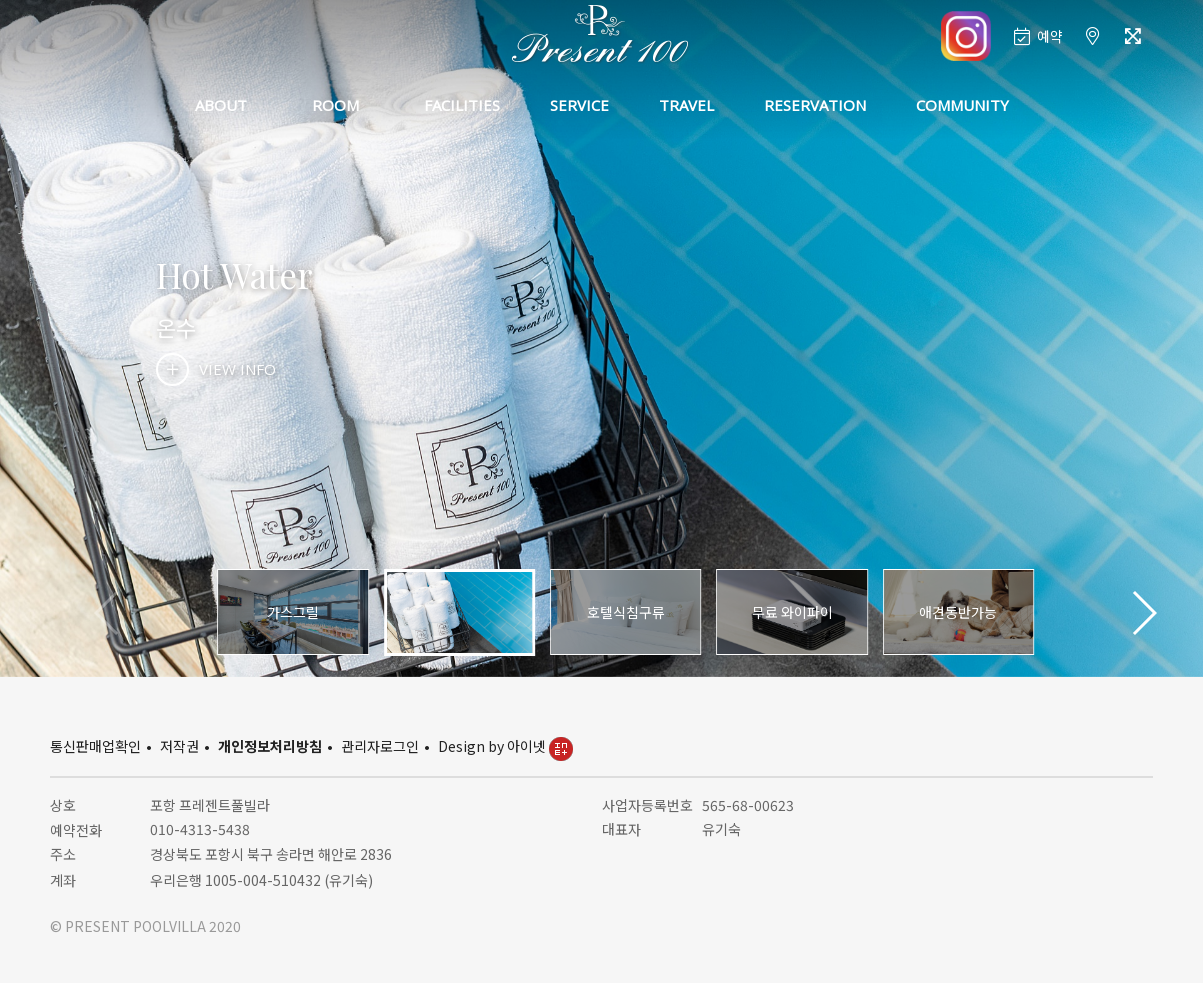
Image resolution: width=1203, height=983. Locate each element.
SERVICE (579, 105)
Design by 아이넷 (505, 746)
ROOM (335, 105)
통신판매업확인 (95, 746)
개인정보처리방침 (270, 746)
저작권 (179, 746)
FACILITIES (462, 105)
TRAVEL (686, 105)
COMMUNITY (962, 105)
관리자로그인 (380, 746)
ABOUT (221, 105)
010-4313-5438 (200, 829)
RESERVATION (815, 105)
